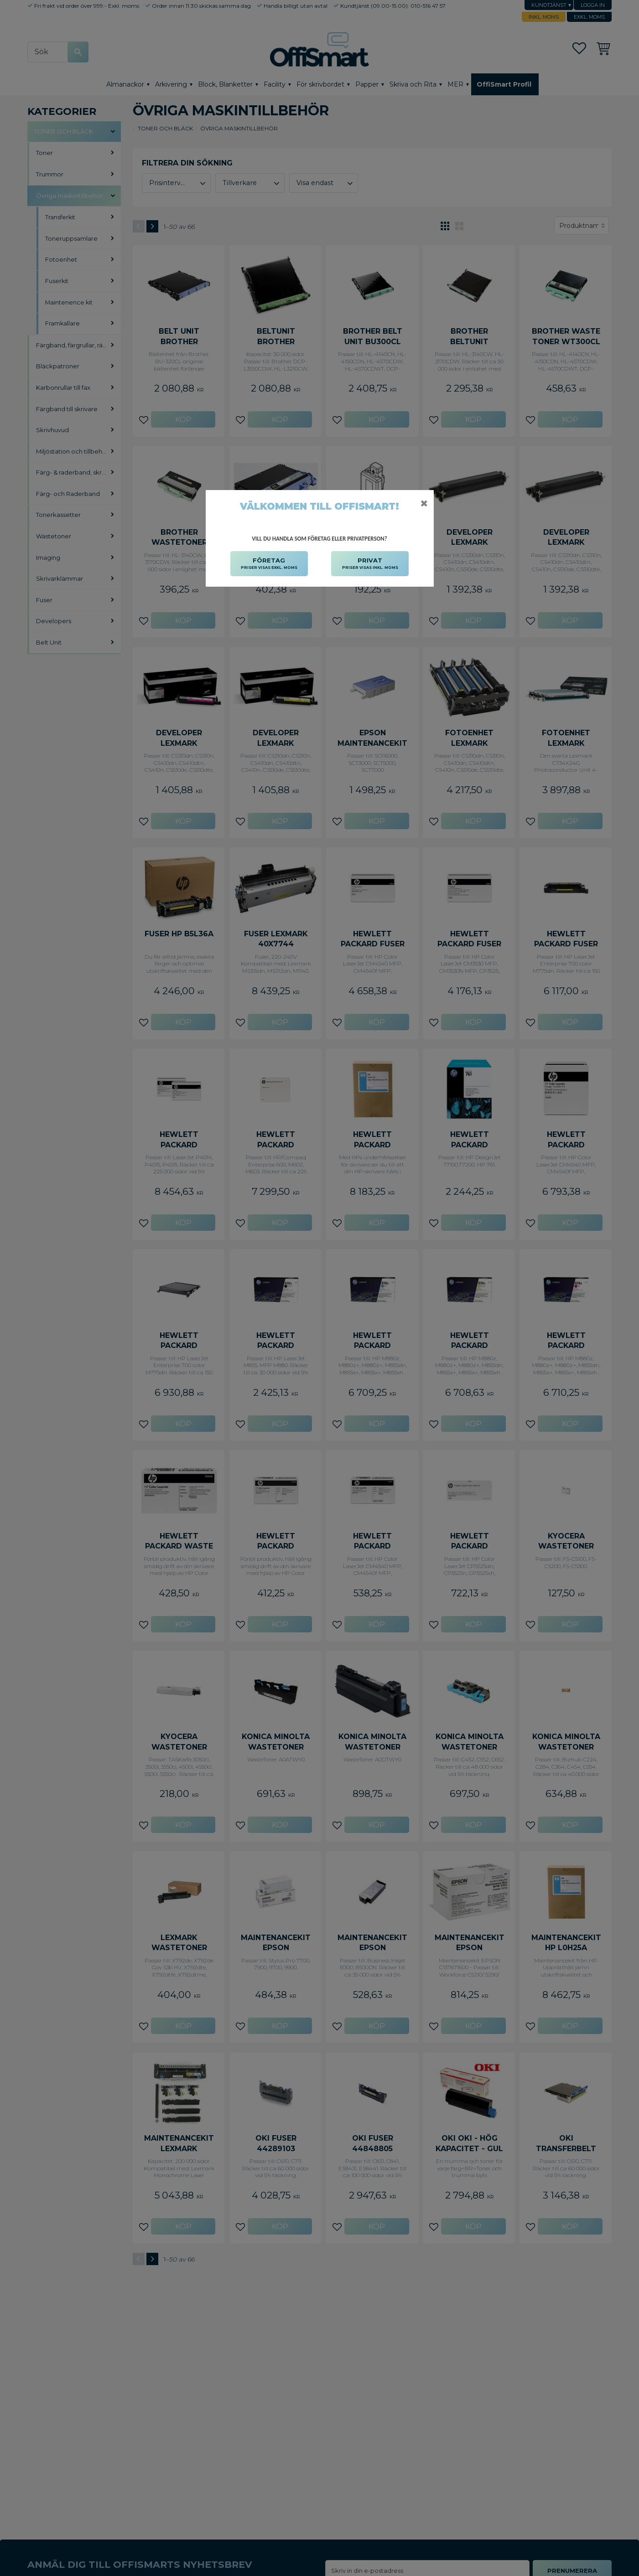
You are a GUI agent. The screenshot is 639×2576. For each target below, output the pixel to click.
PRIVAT (370, 564)
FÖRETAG (269, 564)
